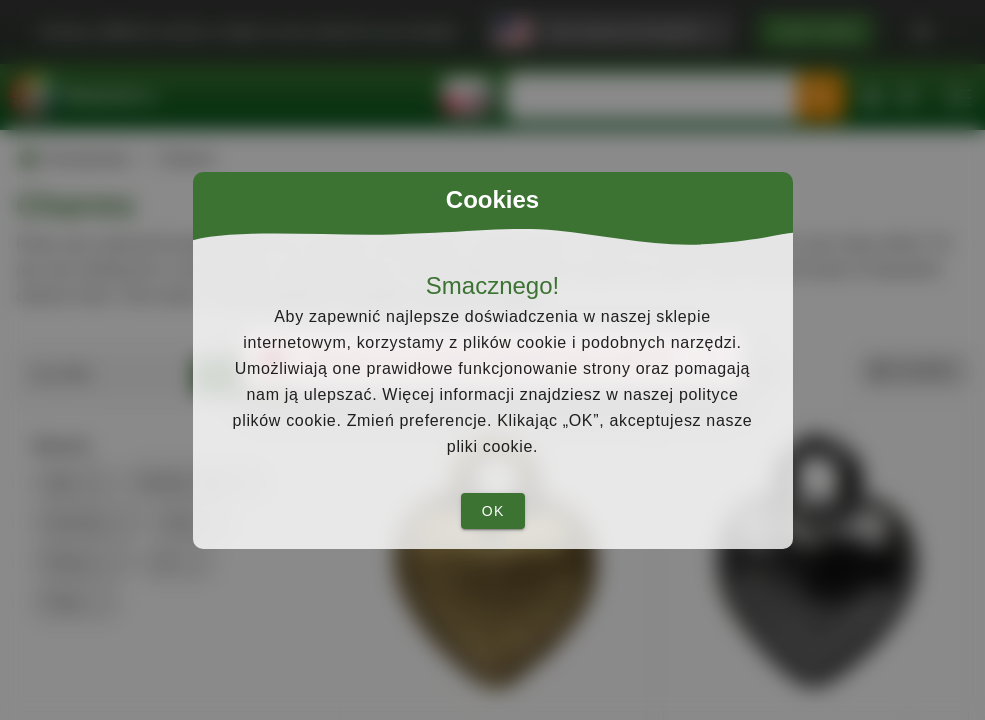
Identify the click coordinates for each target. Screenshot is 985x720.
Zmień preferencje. (419, 420)
